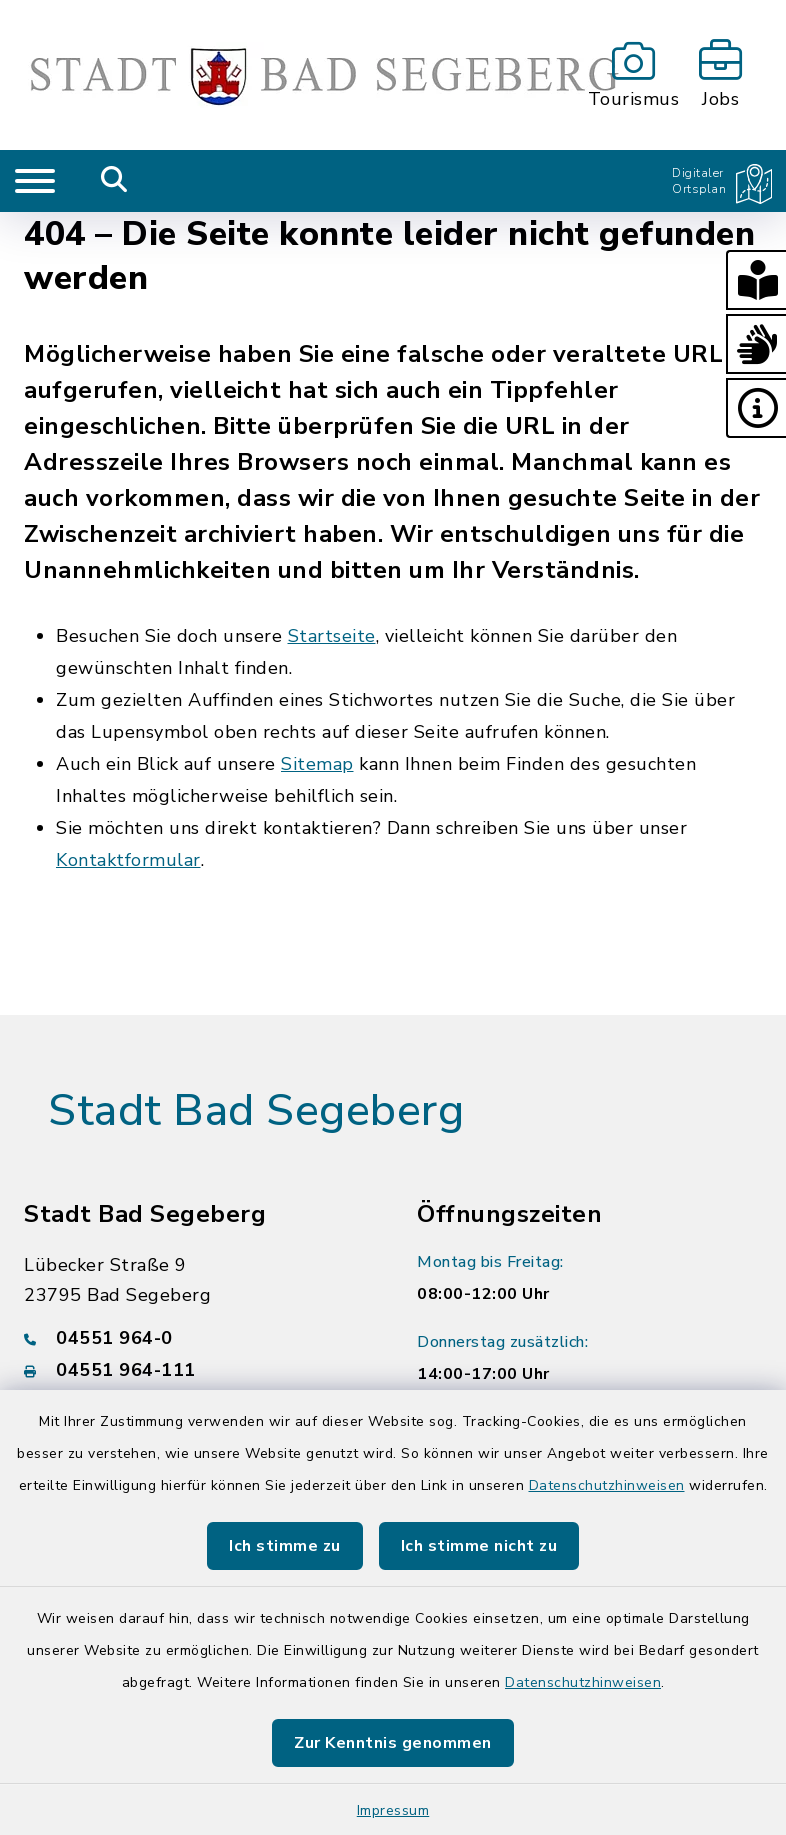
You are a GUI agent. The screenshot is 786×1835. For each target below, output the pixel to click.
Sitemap (317, 764)
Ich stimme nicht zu (479, 1546)
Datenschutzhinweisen (607, 1485)
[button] (756, 280)
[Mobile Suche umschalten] (114, 181)
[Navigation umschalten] (35, 181)
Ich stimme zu (285, 1546)
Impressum (393, 1810)
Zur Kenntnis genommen (393, 1743)
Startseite (332, 636)
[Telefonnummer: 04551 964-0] (196, 1338)
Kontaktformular (128, 860)
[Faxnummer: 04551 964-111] (196, 1370)
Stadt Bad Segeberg (256, 1111)
